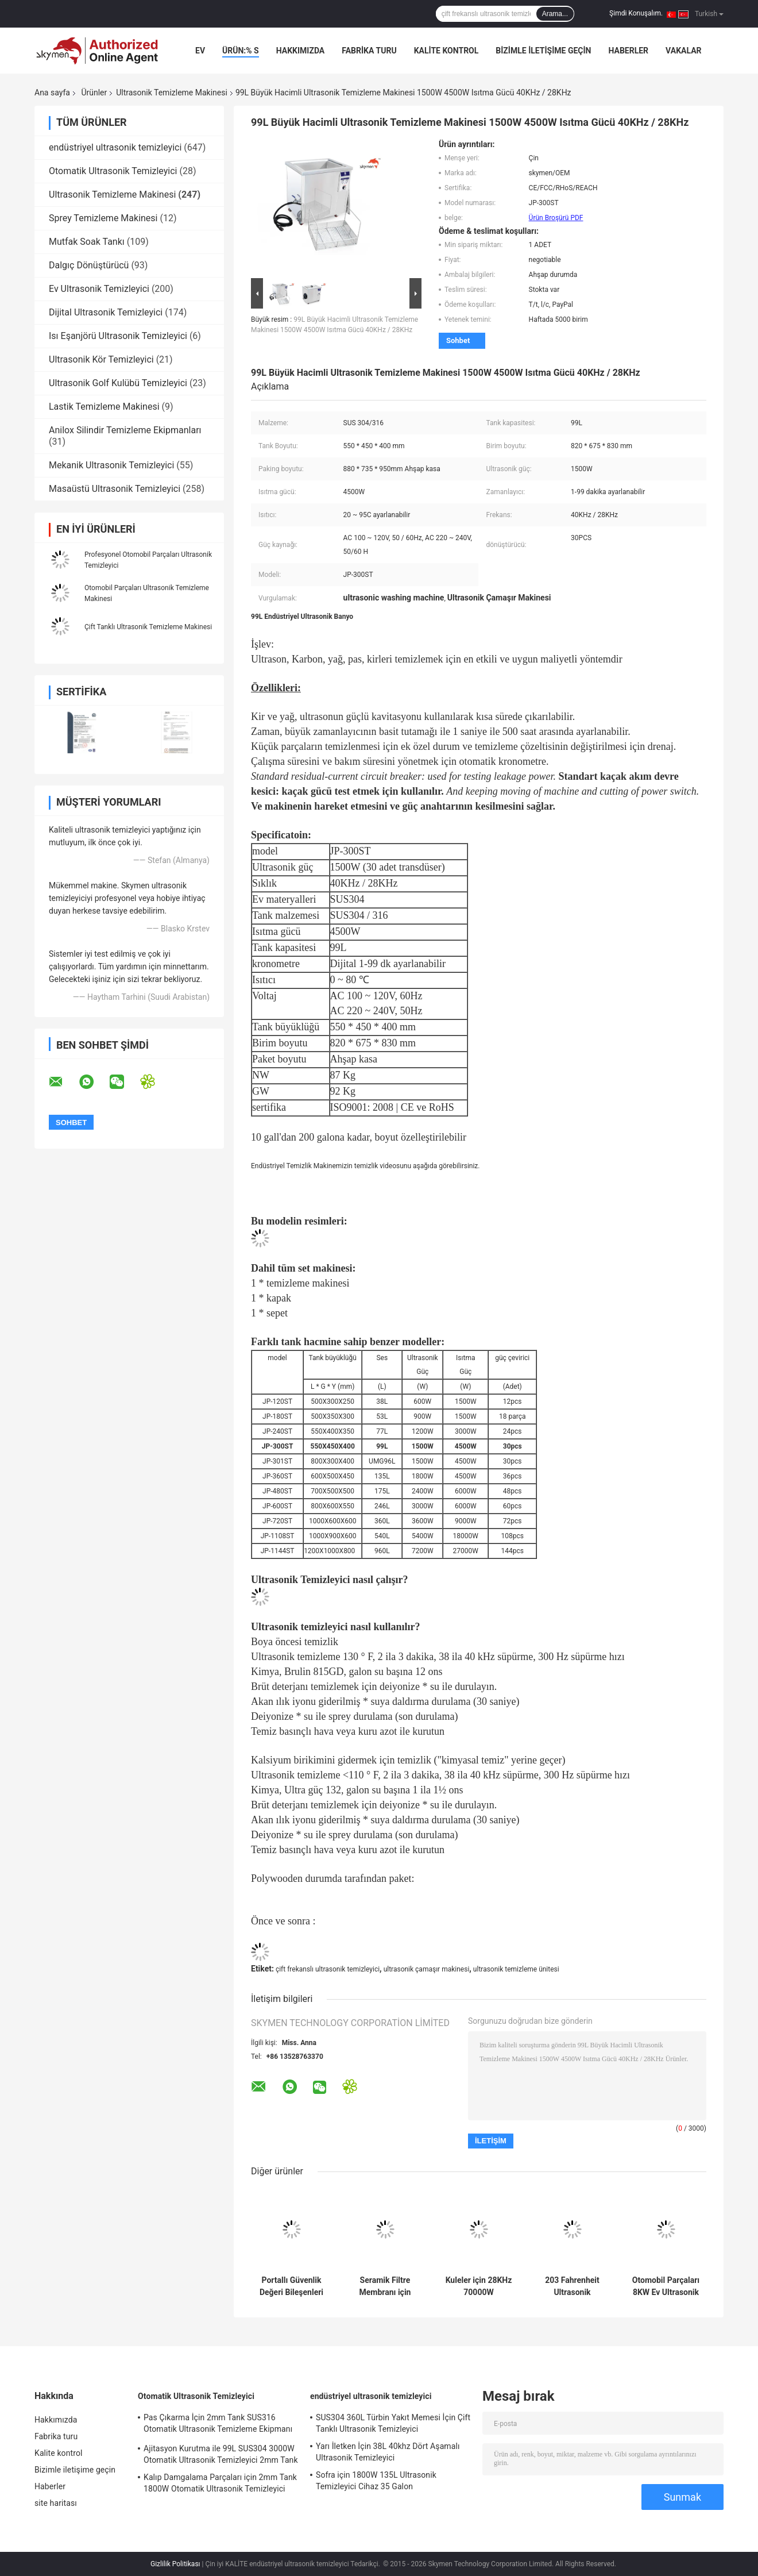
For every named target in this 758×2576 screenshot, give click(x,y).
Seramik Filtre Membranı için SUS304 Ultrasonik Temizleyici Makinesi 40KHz (385, 2286)
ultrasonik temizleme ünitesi (516, 1969)
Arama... (555, 14)
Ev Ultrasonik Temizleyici (99, 288)
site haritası (55, 2503)
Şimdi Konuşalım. (636, 13)
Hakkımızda (300, 50)
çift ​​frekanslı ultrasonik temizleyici (328, 1969)
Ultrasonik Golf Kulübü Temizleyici (118, 383)
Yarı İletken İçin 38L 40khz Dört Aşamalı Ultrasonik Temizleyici (388, 2452)
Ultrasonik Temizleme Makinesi (171, 92)
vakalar (683, 50)
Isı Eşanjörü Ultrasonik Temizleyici (118, 335)
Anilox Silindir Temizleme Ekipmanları (125, 430)
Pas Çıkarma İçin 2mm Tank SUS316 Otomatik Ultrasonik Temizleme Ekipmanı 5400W (218, 2425)
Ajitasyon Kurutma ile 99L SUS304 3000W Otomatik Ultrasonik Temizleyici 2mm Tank (221, 2454)
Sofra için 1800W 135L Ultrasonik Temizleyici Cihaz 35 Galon (376, 2480)
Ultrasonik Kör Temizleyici (101, 359)
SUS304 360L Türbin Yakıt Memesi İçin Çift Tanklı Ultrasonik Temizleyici (393, 2423)
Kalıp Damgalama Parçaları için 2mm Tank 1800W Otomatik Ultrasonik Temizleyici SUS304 (220, 2485)
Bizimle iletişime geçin (543, 50)
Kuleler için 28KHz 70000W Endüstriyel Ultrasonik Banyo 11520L (479, 2286)
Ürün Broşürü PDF (556, 218)
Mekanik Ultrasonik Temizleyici (111, 465)
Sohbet (458, 340)
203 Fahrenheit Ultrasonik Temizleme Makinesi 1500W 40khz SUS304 (572, 2286)
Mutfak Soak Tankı (87, 241)
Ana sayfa (52, 92)
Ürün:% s (240, 50)
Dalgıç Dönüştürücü (89, 265)
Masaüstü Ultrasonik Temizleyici (114, 488)
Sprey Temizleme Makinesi (103, 218)
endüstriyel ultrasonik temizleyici (115, 147)
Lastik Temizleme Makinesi (104, 406)
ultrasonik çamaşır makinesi (427, 1969)
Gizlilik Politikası (175, 2564)
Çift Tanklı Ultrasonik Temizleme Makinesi (148, 627)
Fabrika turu (369, 50)
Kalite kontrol (446, 50)
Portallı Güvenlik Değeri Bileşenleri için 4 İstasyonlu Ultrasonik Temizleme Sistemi (291, 2286)
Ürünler (94, 92)
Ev (200, 50)
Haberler (628, 50)
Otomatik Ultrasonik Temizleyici (113, 170)
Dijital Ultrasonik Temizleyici (106, 312)
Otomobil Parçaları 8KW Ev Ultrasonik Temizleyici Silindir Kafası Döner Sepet (666, 2286)
